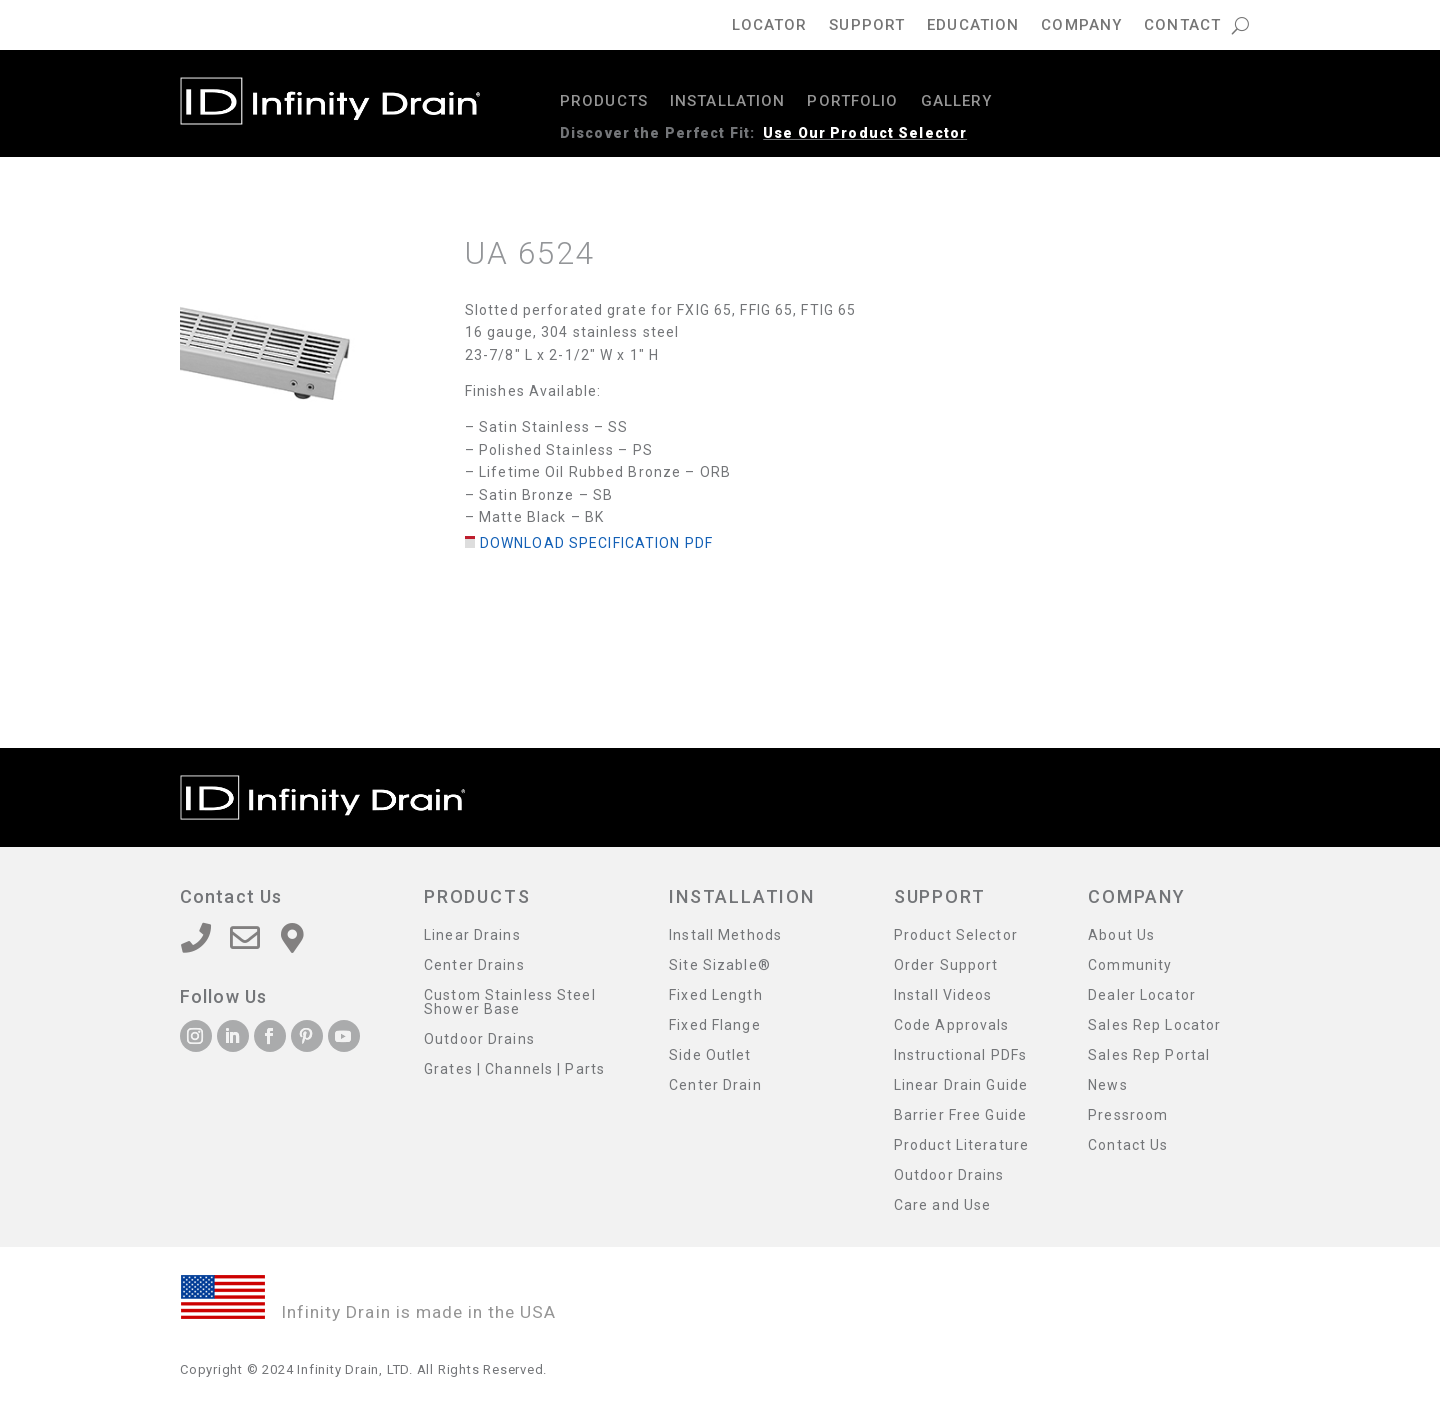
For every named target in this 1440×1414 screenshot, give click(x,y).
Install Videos (943, 995)
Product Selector (956, 935)
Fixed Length (715, 995)
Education (973, 26)
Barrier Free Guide (960, 1115)
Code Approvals (952, 1025)
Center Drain (715, 1085)
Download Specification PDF (596, 543)
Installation (727, 102)
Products (604, 102)
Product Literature (961, 1145)
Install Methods (725, 935)
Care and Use (942, 1205)
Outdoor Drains (479, 1039)
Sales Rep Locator (1154, 1025)
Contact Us (1128, 1145)
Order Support (946, 965)
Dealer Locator (1142, 995)
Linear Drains (472, 935)
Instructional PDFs (960, 1055)
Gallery (957, 102)
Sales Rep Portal (1149, 1055)
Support (867, 26)
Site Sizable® (720, 965)
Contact (1182, 26)
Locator (770, 26)
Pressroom (1128, 1115)
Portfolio (852, 102)
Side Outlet (710, 1055)
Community (1130, 965)
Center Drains (474, 965)
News (1107, 1085)
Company (1081, 26)
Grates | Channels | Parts (514, 1069)
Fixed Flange (714, 1025)
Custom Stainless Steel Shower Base (510, 1002)
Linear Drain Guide (961, 1085)
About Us (1121, 935)
